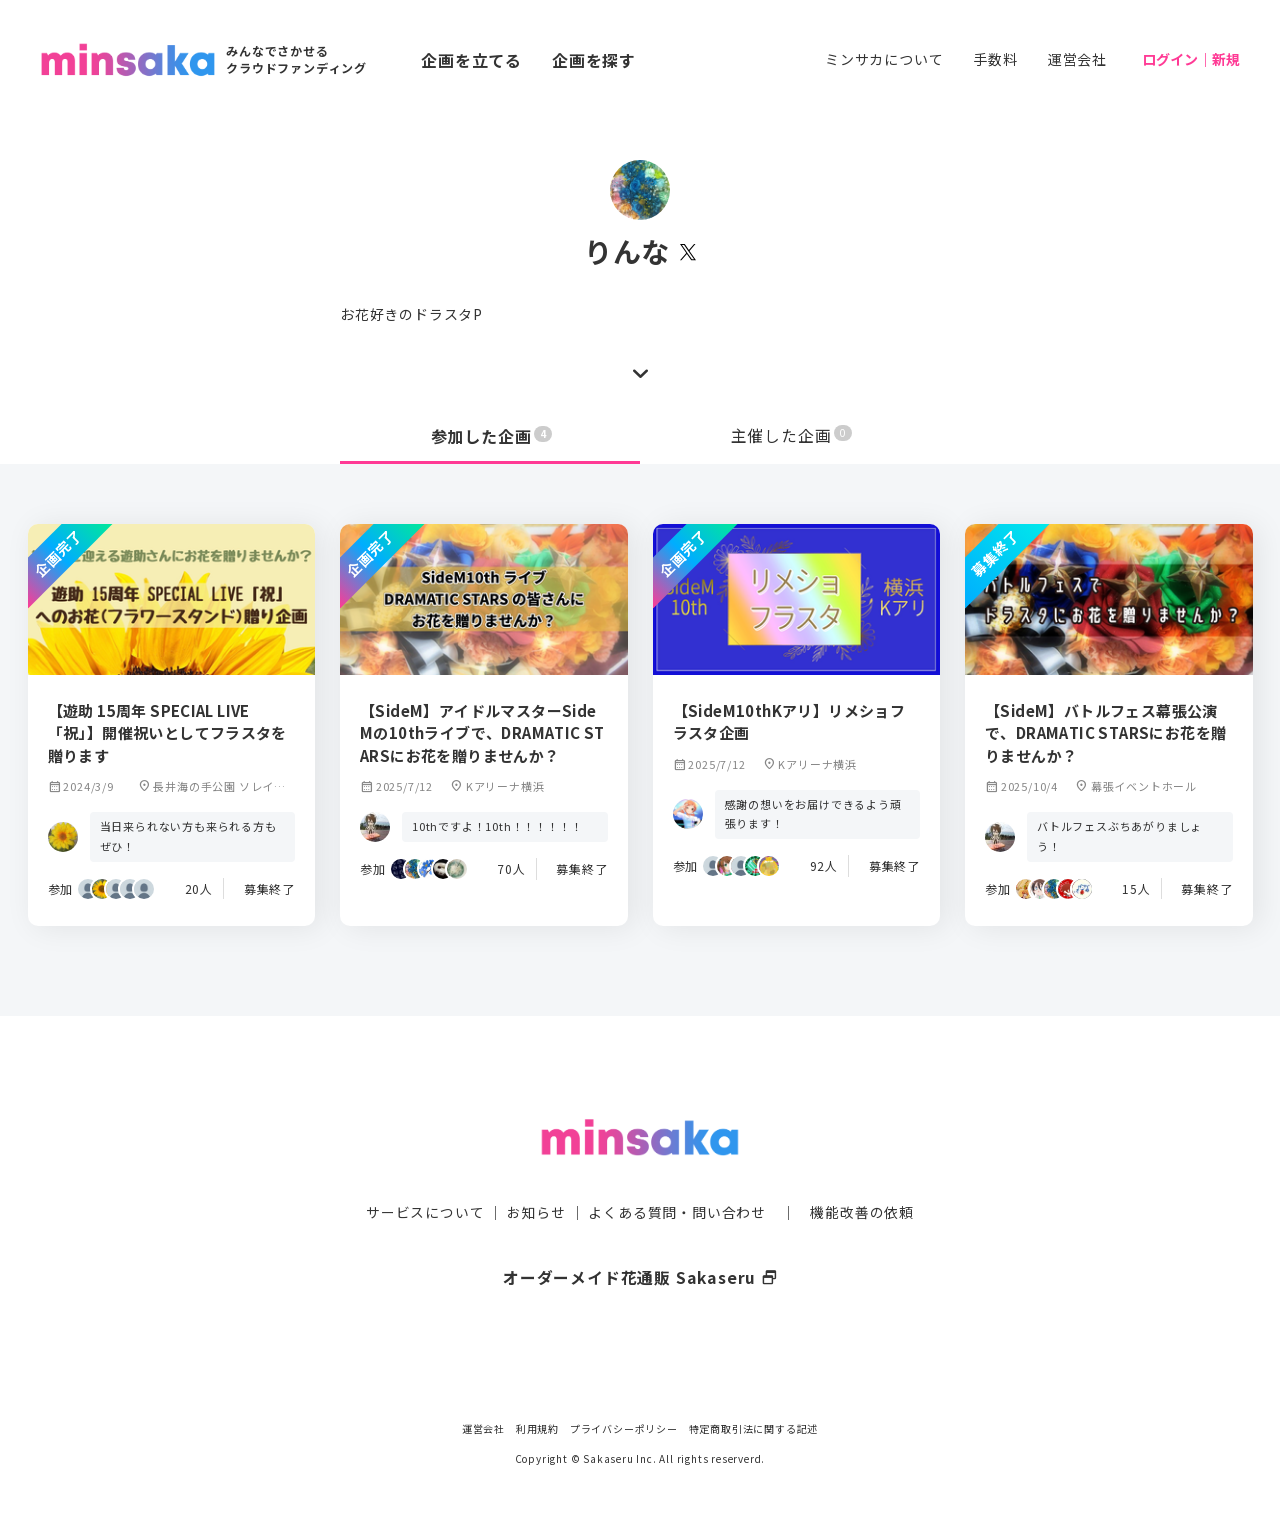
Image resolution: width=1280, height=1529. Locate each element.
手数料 (995, 59)
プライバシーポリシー (624, 1428)
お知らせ (536, 1173)
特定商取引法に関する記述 (754, 1428)
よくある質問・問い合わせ (677, 1173)
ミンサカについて (884, 59)
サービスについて (425, 1173)
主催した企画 (792, 436)
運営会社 (1077, 59)
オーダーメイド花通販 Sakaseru (640, 1238)
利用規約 (537, 1428)
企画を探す (594, 60)
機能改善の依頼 (862, 1173)
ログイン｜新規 (1191, 59)
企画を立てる (471, 60)
